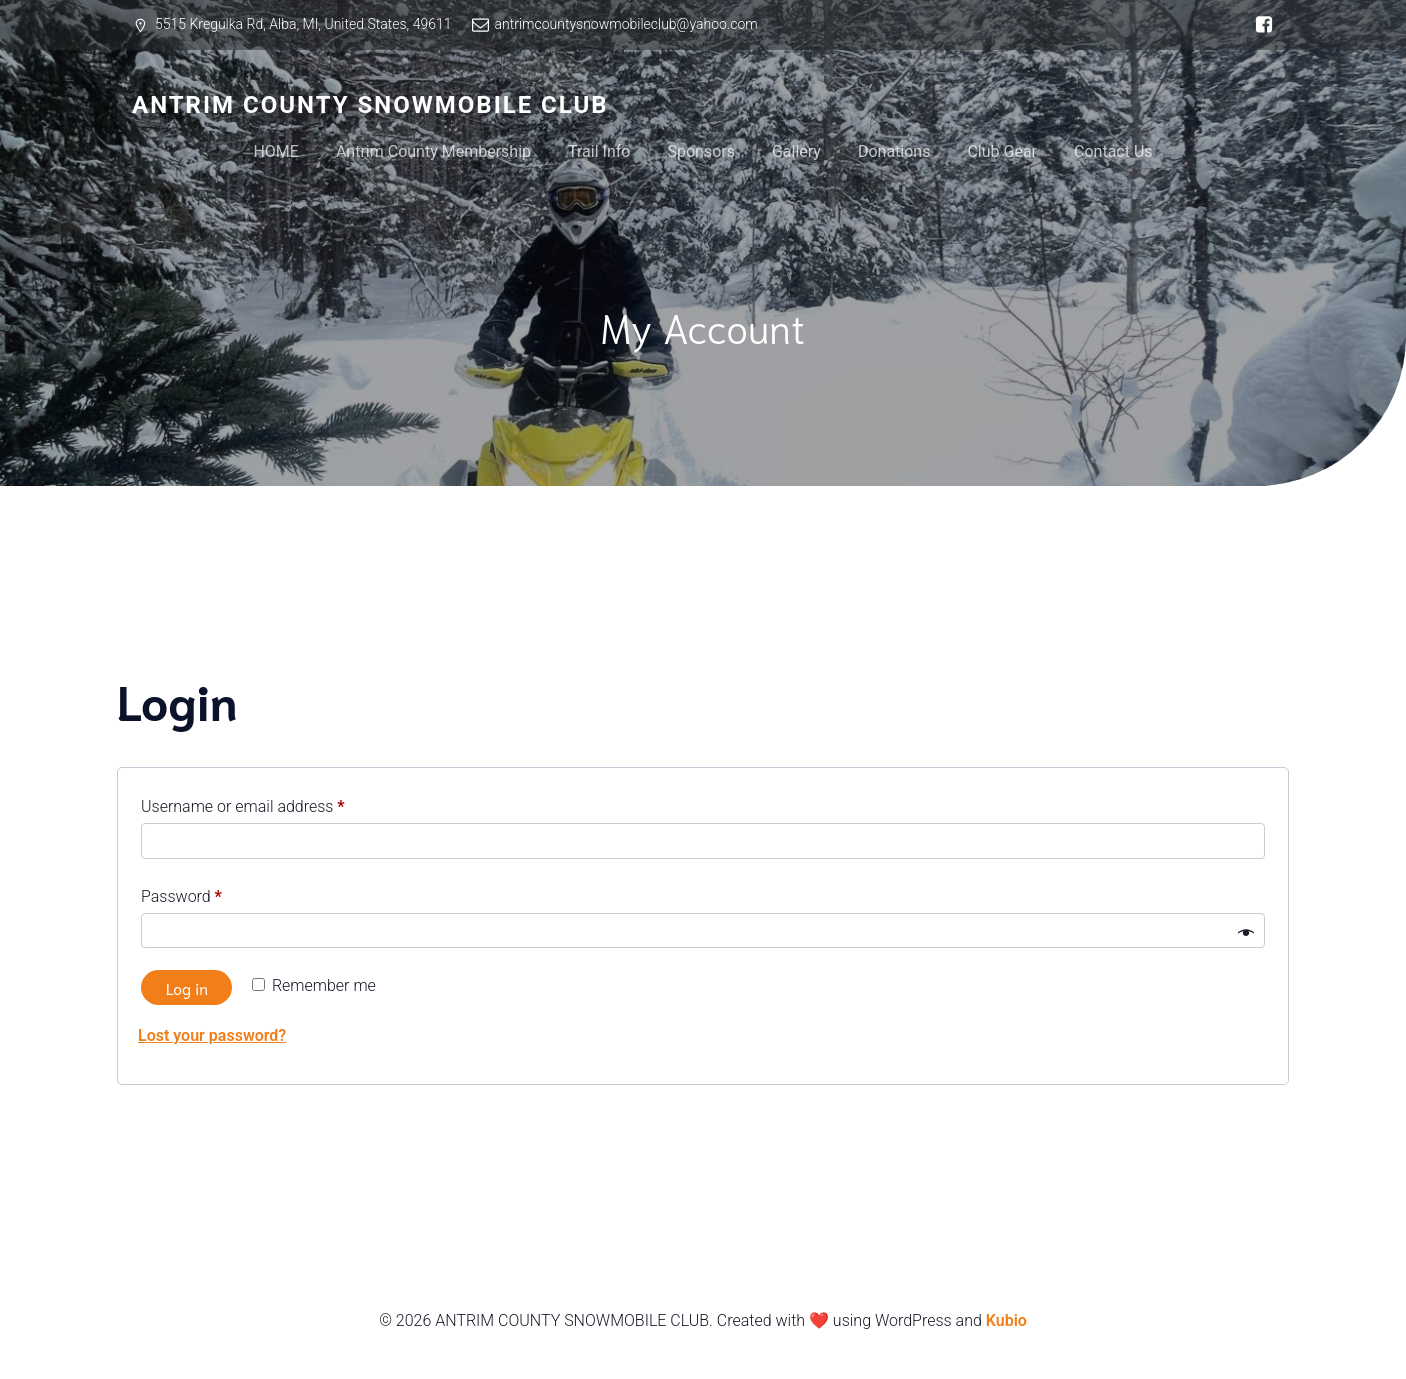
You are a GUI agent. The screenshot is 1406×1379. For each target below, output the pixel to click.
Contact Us (1113, 151)
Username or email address (273, 803)
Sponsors (701, 151)
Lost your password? (212, 1035)
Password (212, 893)
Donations (894, 151)
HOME (275, 151)
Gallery (796, 151)
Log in (187, 987)
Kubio (1006, 1320)
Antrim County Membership (433, 151)
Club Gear (1002, 151)
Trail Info (599, 151)
